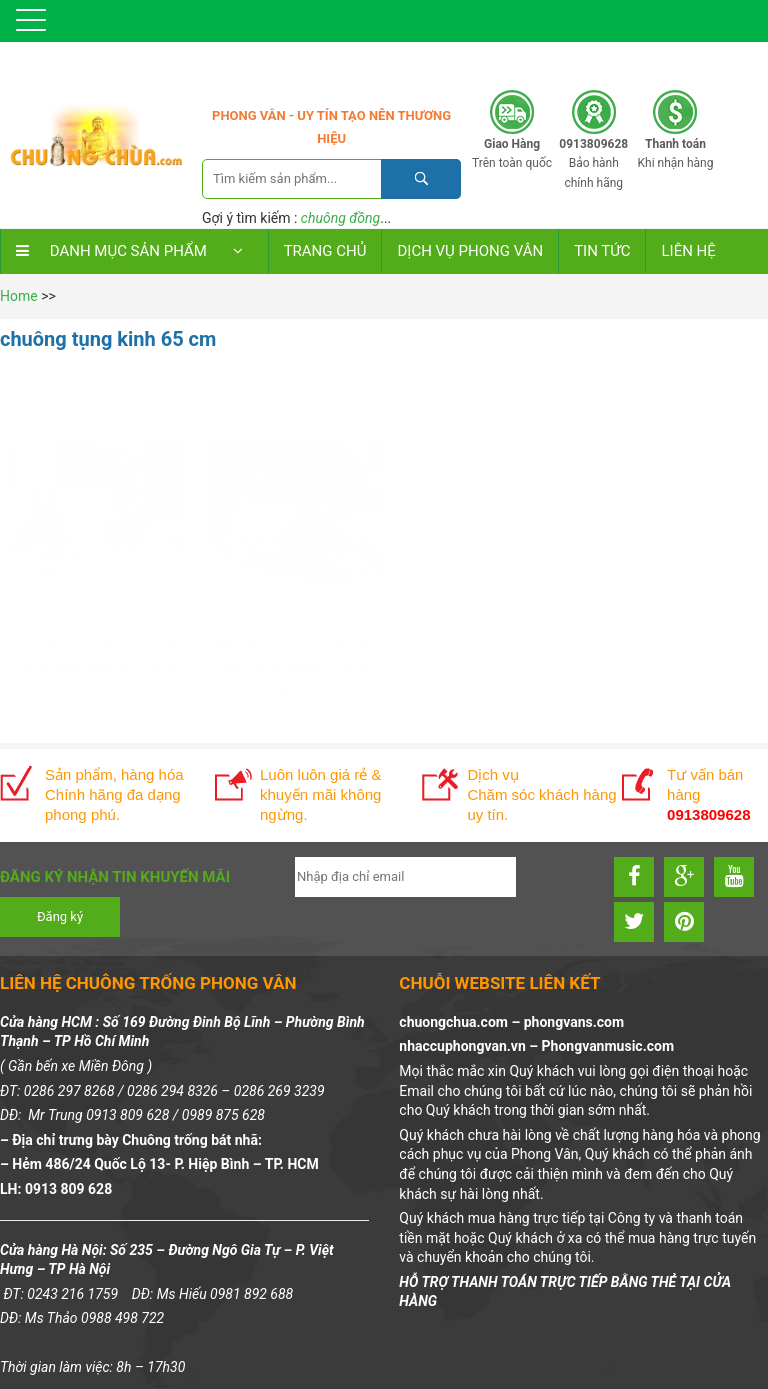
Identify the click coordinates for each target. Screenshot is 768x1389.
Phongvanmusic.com (608, 1047)
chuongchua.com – (461, 1023)
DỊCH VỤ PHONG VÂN (470, 251)
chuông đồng (340, 218)
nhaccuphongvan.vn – (470, 1047)
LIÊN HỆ (688, 251)
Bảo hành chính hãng (593, 163)
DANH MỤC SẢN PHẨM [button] (134, 251)
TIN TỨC (602, 251)
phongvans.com (574, 1023)
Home (19, 296)
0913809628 (645, 59)
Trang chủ (325, 251)
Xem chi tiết (95, 650)
